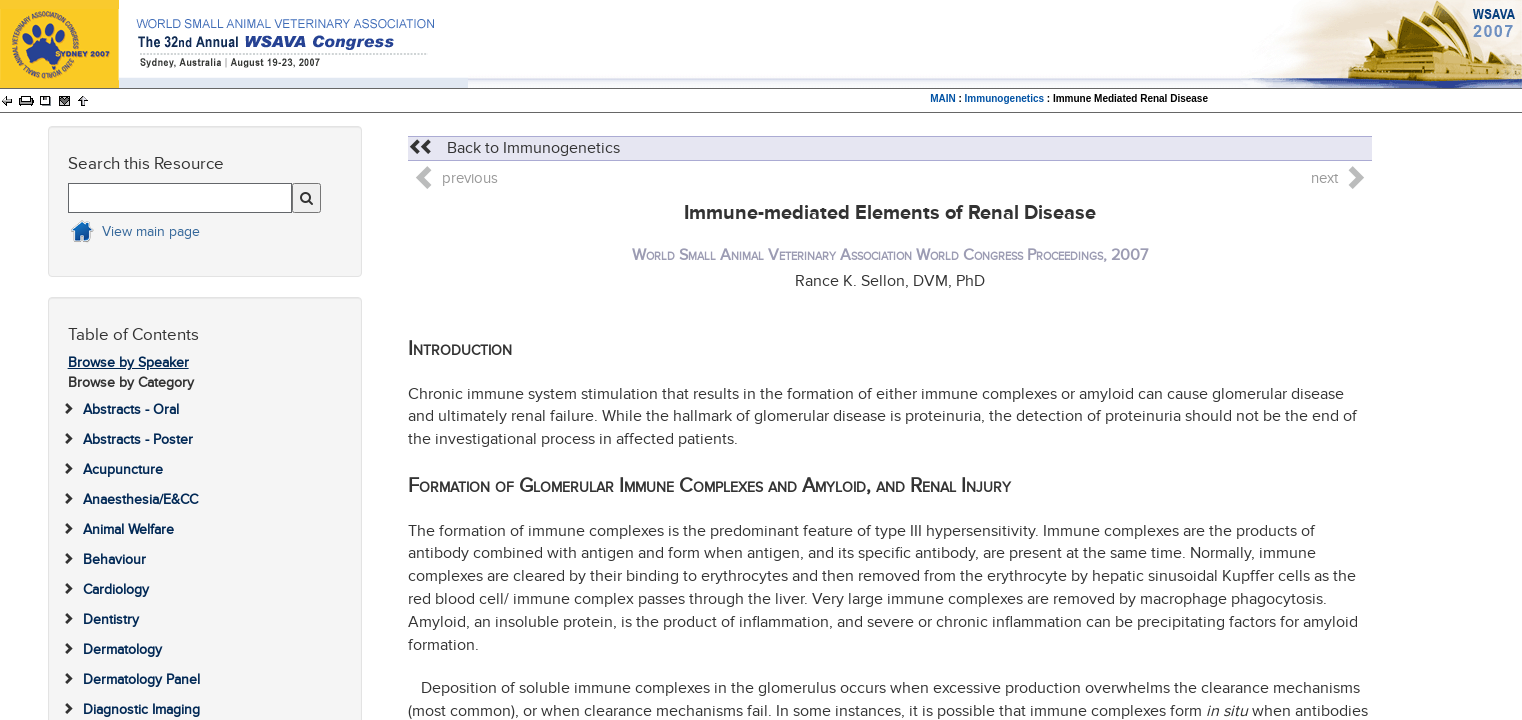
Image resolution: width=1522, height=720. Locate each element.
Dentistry (111, 619)
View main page (151, 231)
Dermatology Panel (141, 679)
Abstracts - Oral (131, 409)
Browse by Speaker (128, 362)
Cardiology (116, 589)
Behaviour (114, 559)
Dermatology (122, 649)
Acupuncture (123, 469)
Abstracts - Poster (138, 439)
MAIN (943, 98)
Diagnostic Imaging (141, 709)
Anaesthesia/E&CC (140, 499)
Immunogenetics (1004, 98)
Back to (514, 148)
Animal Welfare (128, 529)
